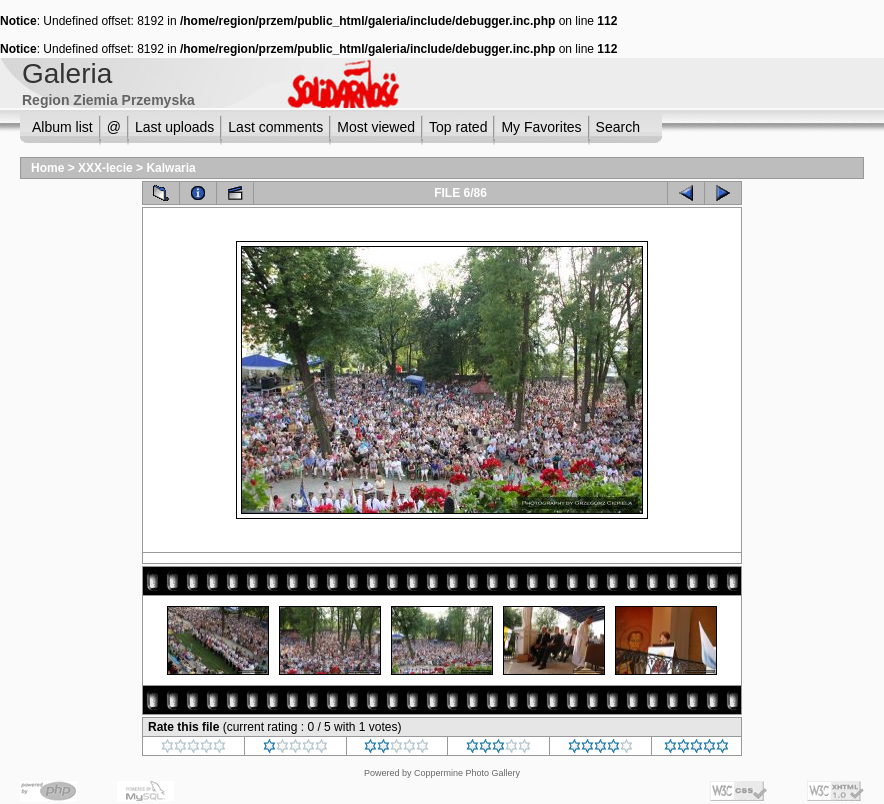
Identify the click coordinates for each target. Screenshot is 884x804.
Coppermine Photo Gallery (467, 773)
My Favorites (541, 127)
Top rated (458, 127)
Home (47, 168)
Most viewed (376, 127)
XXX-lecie (105, 168)
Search (618, 127)
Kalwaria (170, 168)
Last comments (275, 127)
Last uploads (174, 127)
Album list (62, 127)
